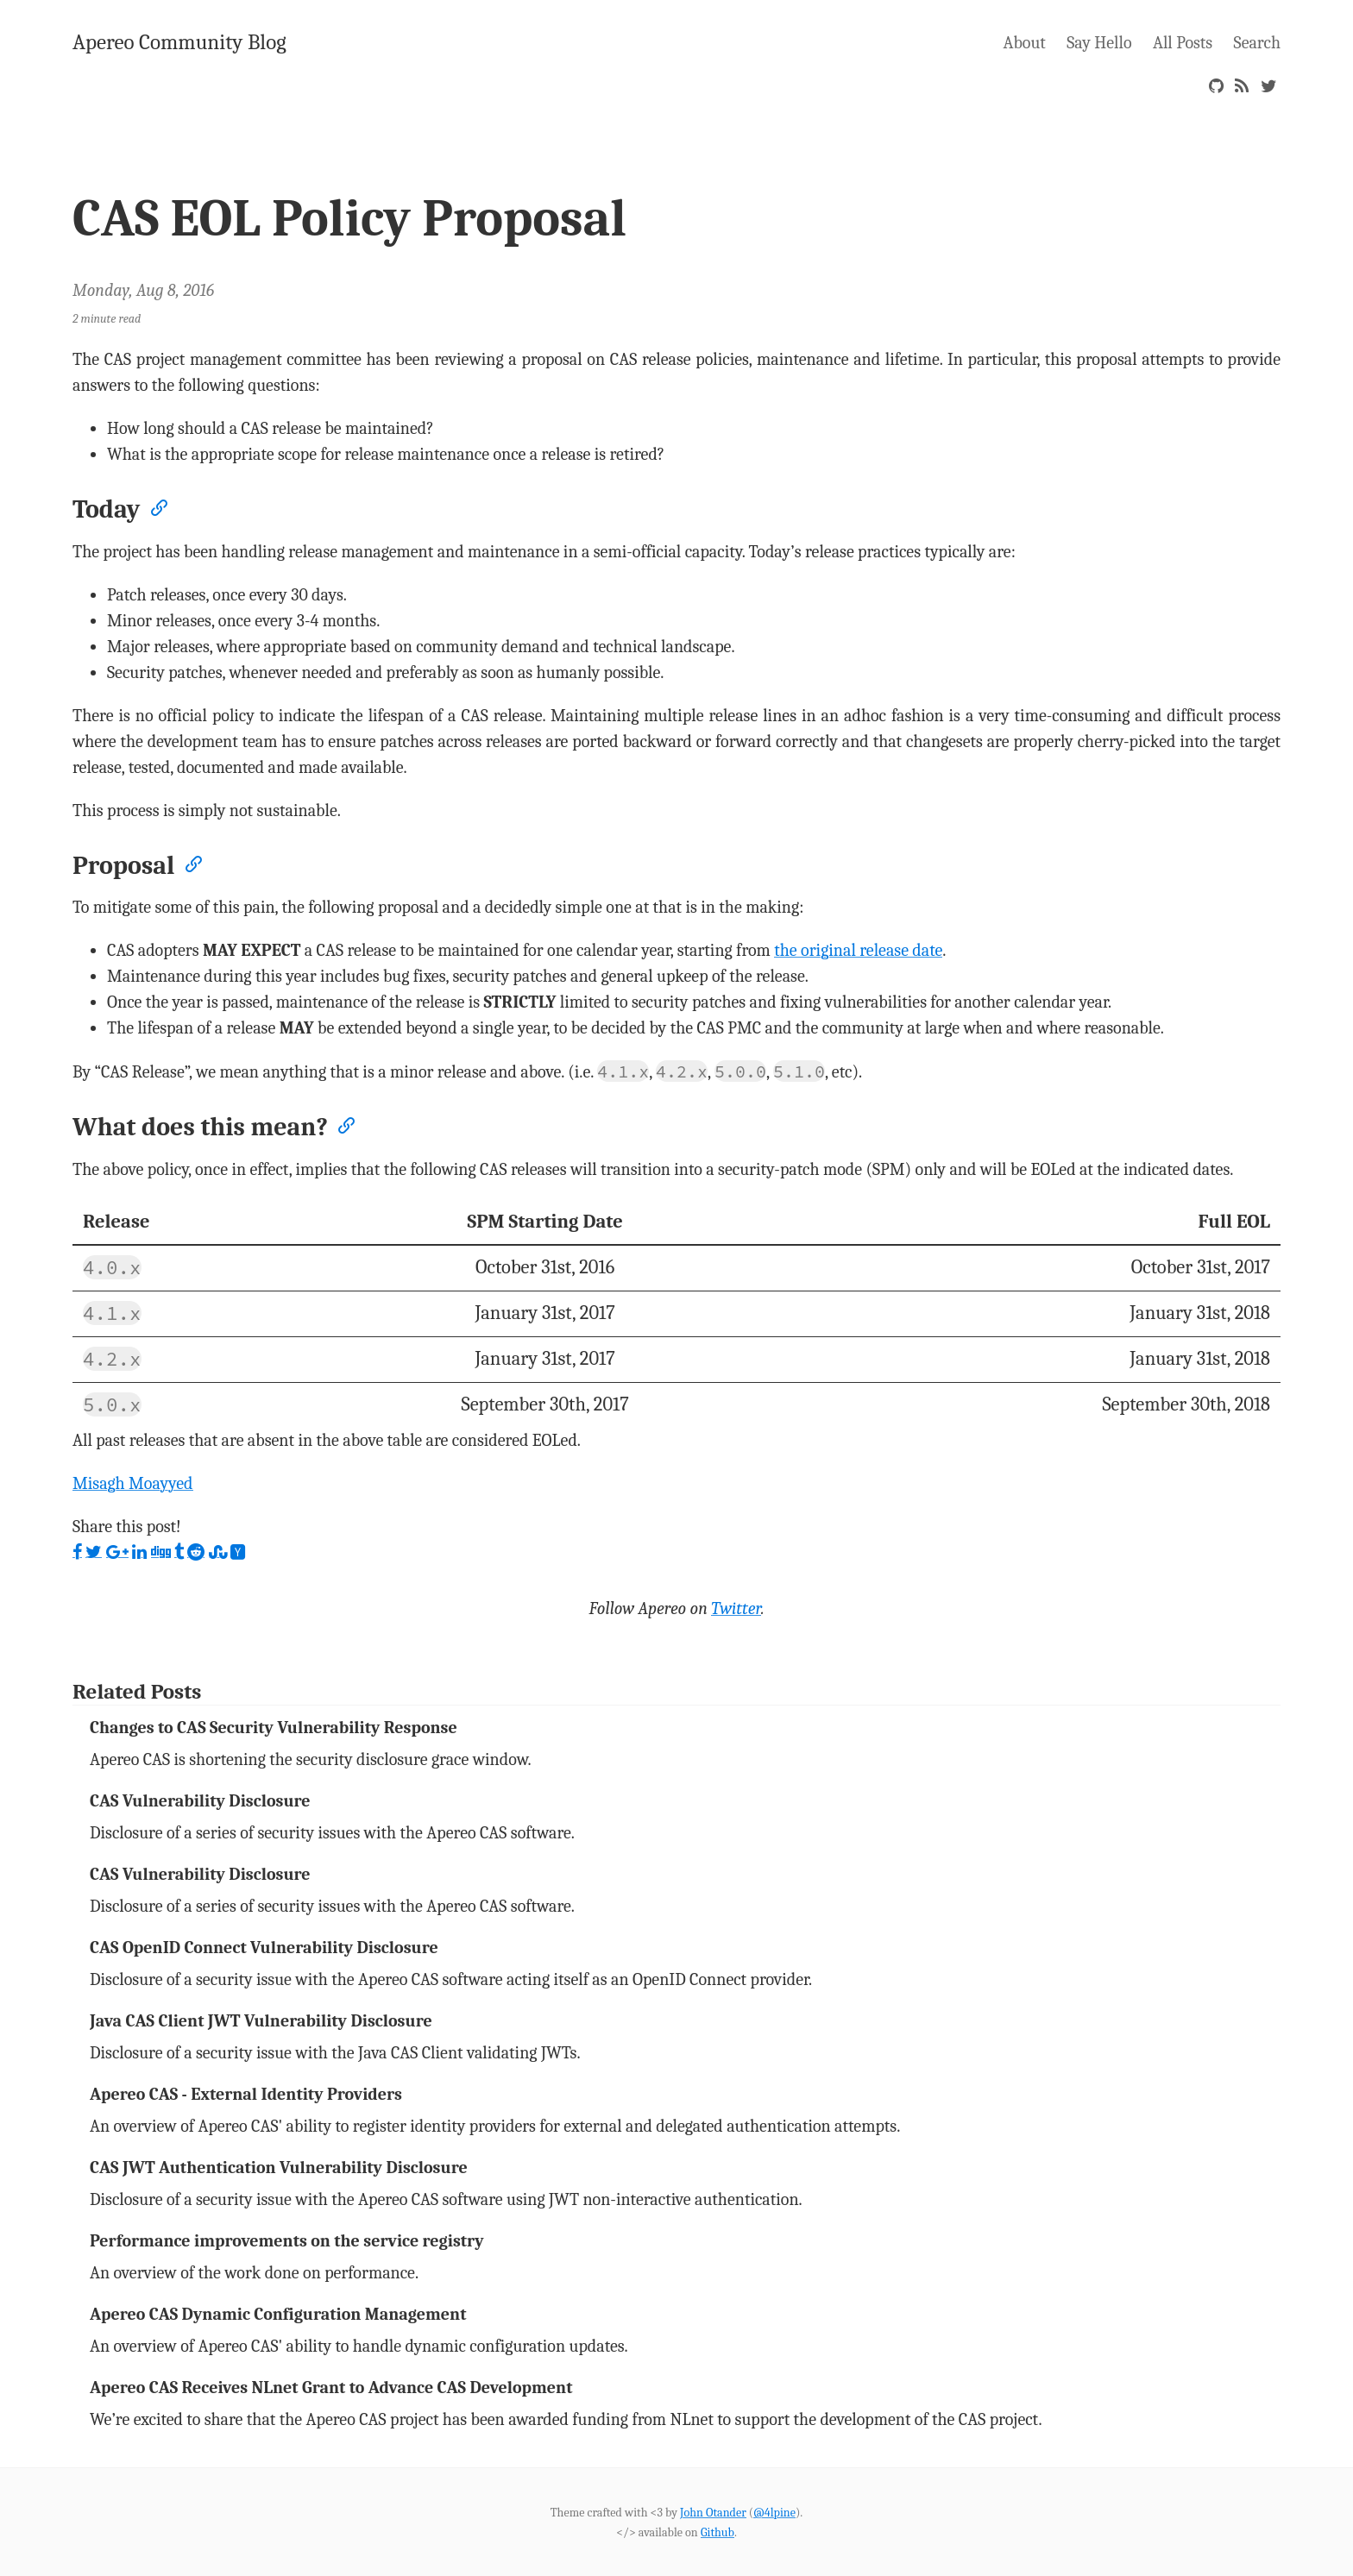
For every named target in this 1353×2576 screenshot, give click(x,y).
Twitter (736, 1608)
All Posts (1182, 43)
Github (717, 2531)
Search (1257, 43)
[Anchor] (158, 506)
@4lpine (774, 2512)
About (1025, 43)
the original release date (858, 950)
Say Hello (1099, 43)
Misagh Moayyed (132, 1483)
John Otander (713, 2512)
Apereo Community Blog (179, 41)
